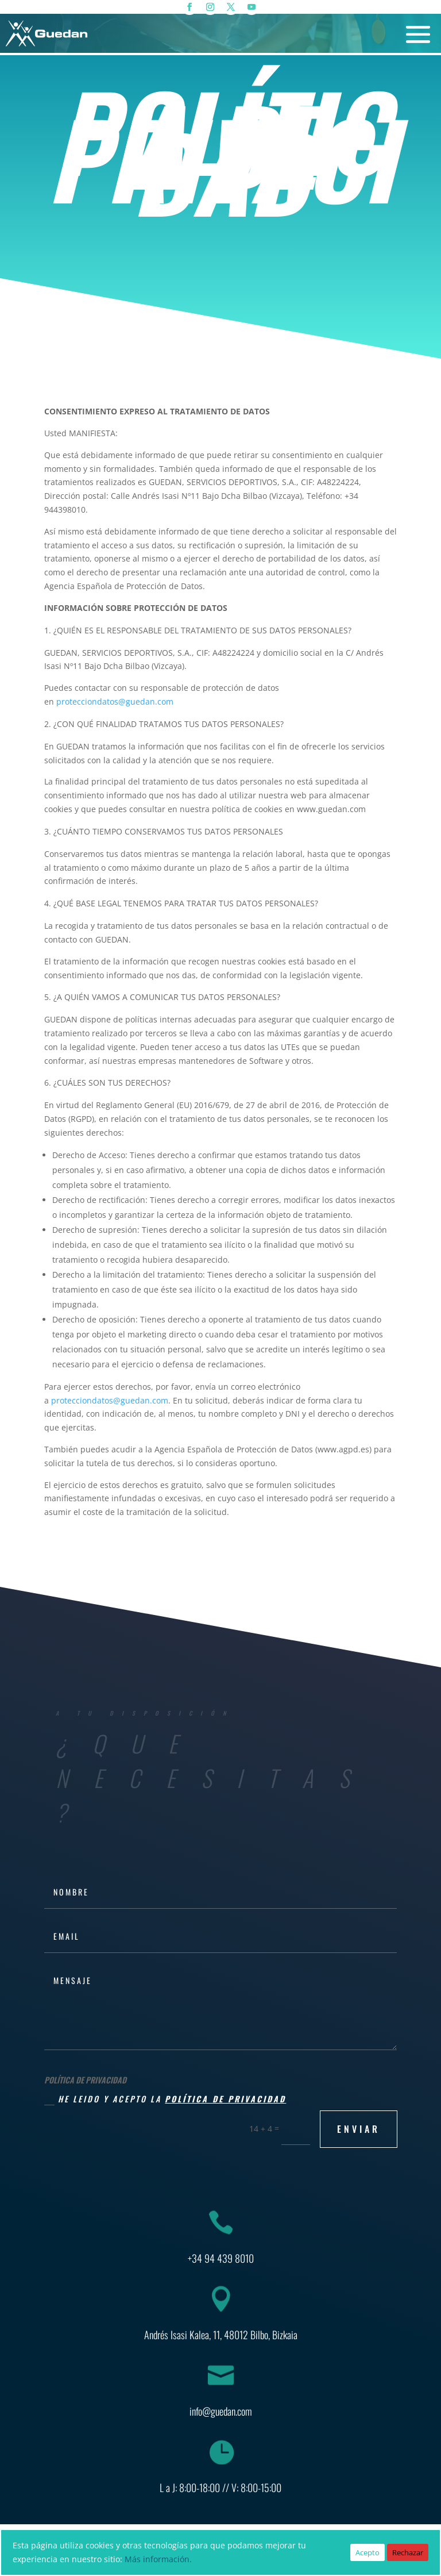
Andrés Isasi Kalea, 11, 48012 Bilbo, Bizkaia (220, 2334)
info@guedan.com (220, 2411)
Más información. (158, 2559)
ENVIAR (358, 2129)
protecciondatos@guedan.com (114, 701)
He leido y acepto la (165, 2099)
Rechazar (407, 2552)
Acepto (367, 2552)
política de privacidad (225, 2099)
